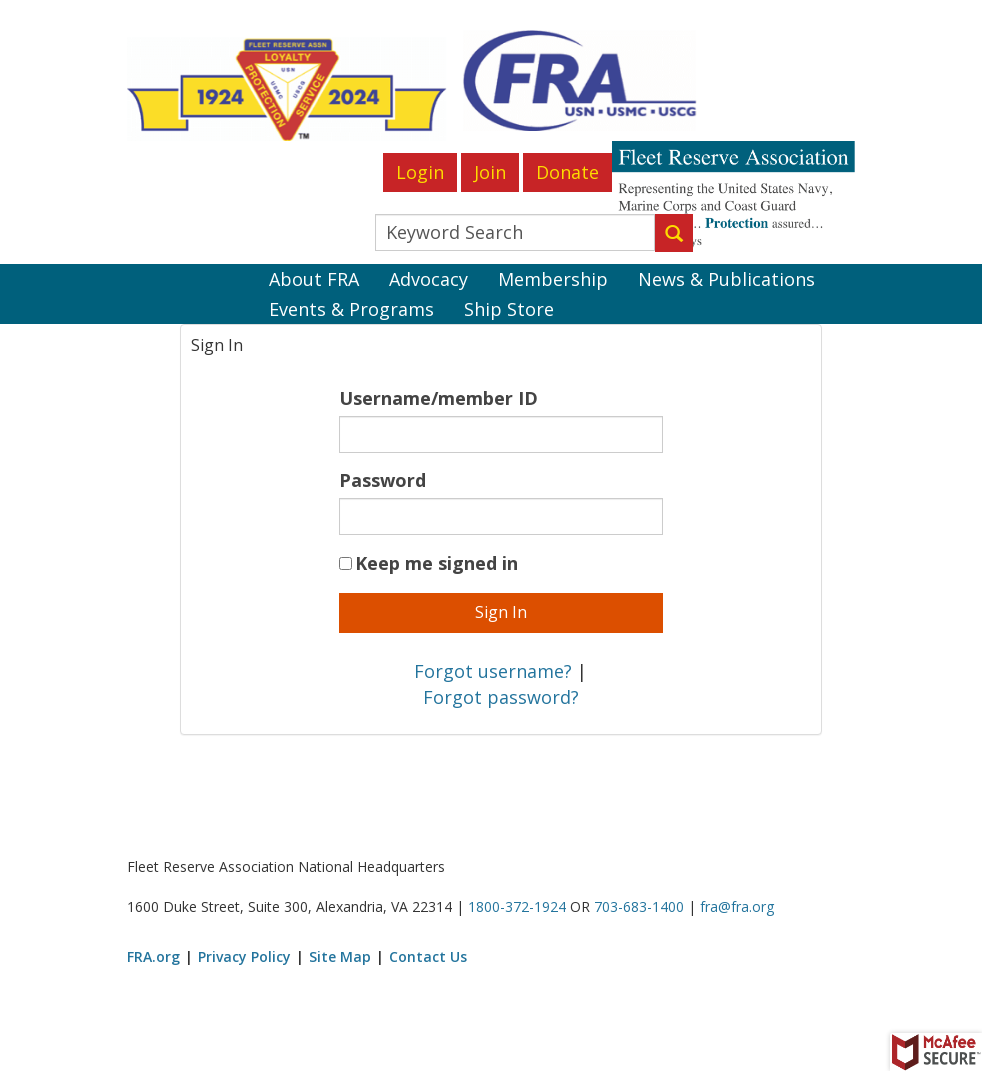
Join (490, 172)
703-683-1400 (639, 906)
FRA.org (153, 956)
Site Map (340, 956)
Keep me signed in (436, 563)
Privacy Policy (244, 956)
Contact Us (428, 956)
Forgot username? (493, 671)
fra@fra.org (737, 906)
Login (420, 172)
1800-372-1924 (517, 906)
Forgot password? (501, 697)
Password (382, 480)
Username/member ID (438, 398)
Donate (567, 172)
